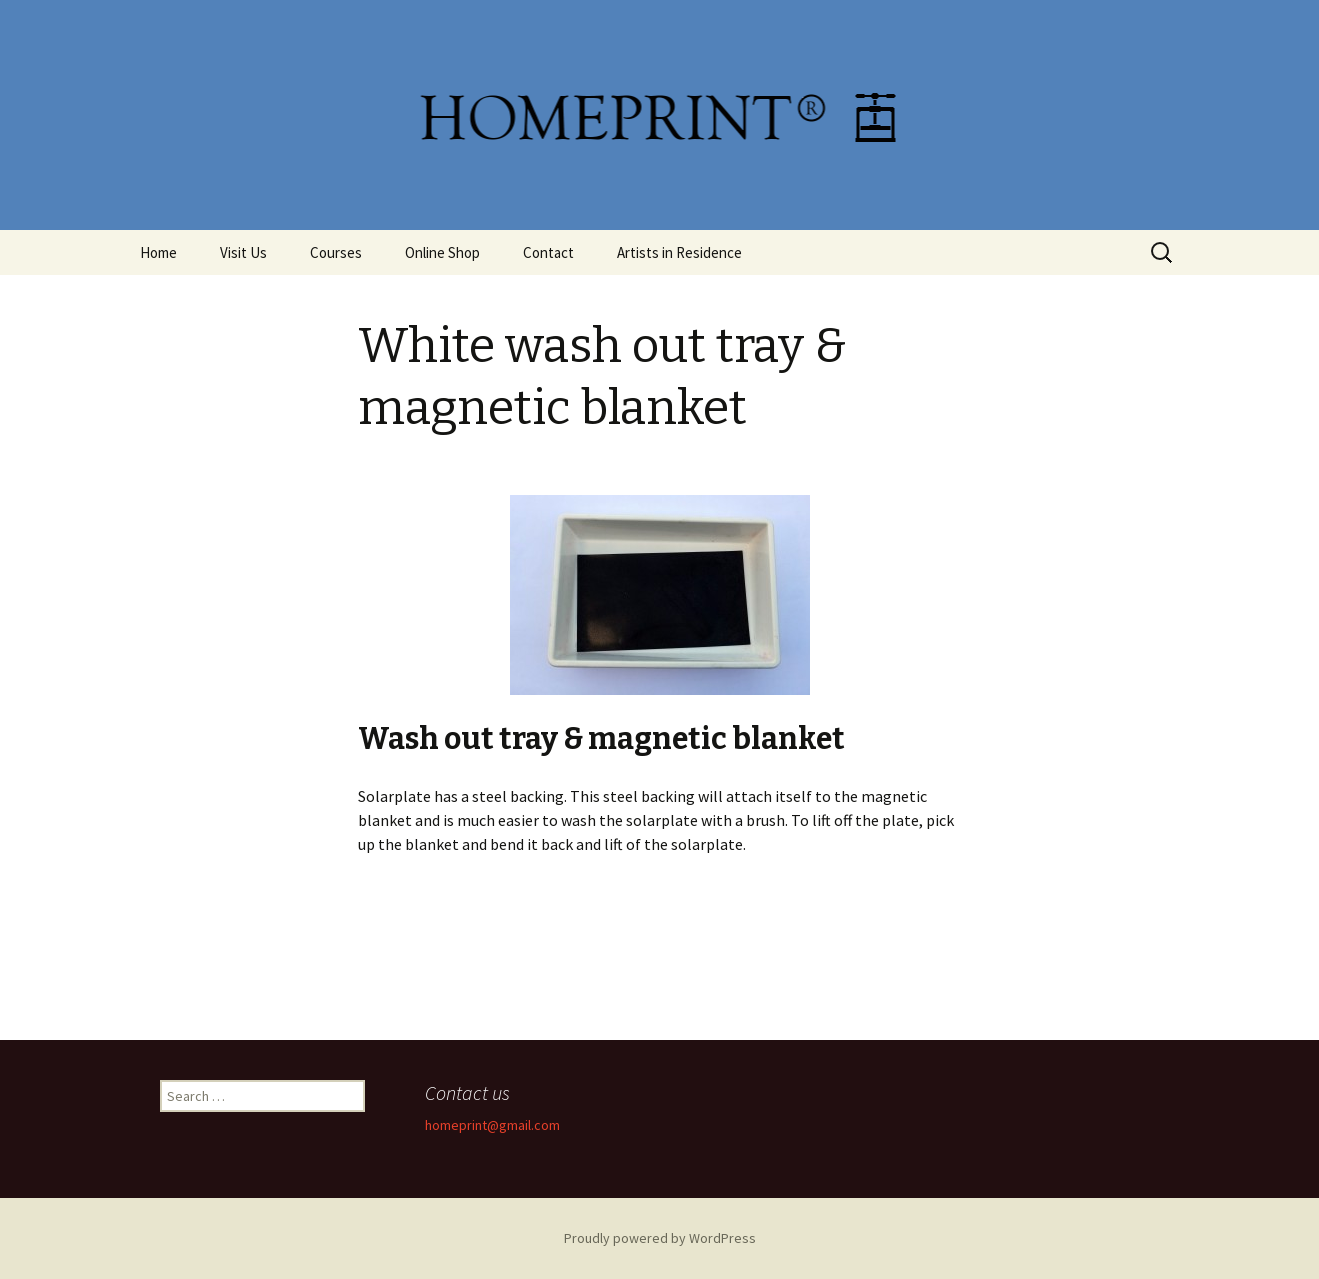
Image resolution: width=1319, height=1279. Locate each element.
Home (158, 252)
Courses (336, 252)
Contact (548, 252)
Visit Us (243, 252)
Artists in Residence (679, 252)
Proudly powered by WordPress (660, 1238)
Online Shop (442, 252)
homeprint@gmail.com (492, 1125)
